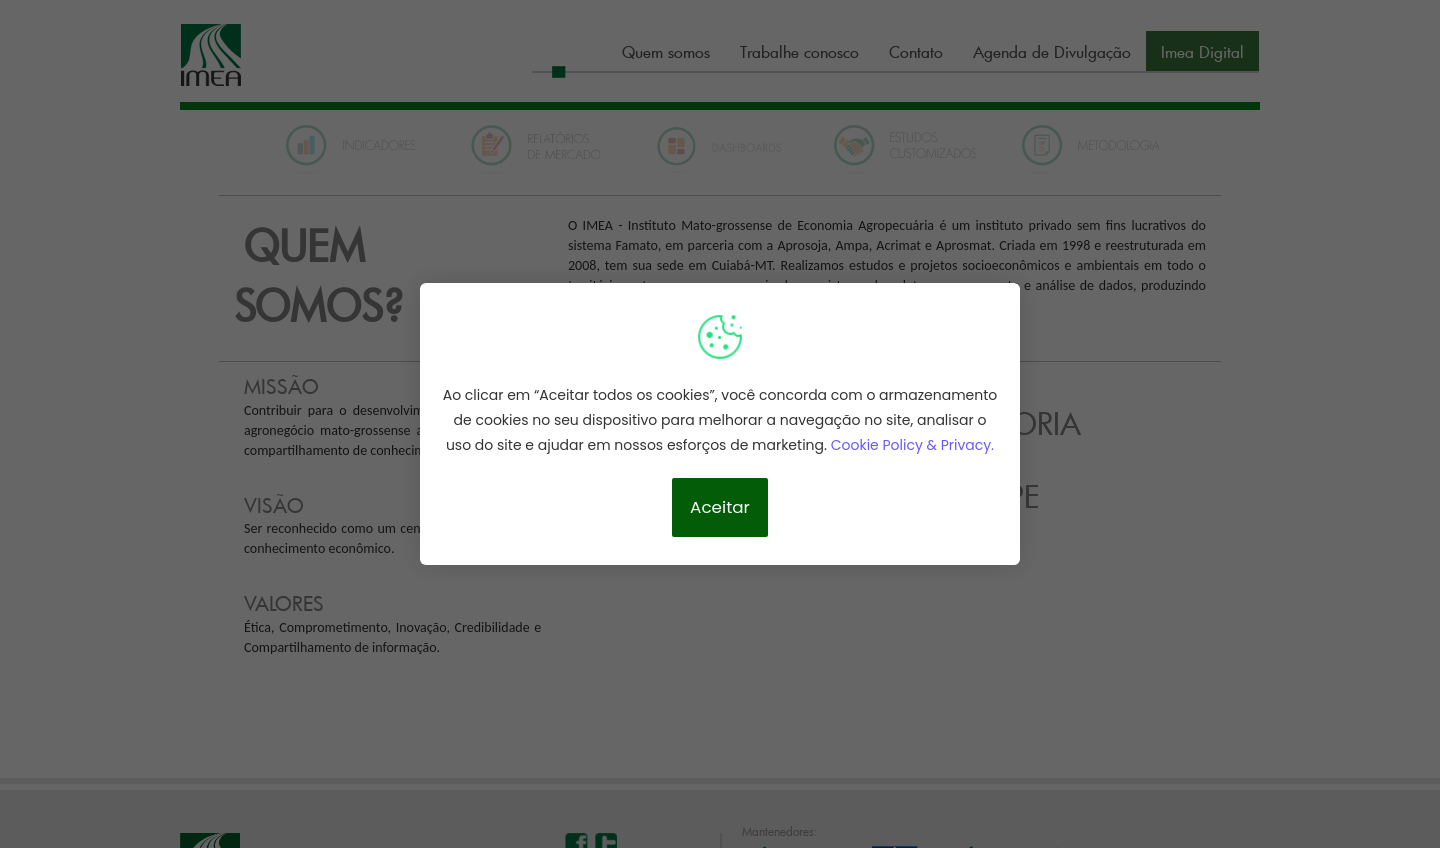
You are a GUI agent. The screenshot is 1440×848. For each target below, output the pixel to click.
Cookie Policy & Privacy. (912, 445)
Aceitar (720, 507)
